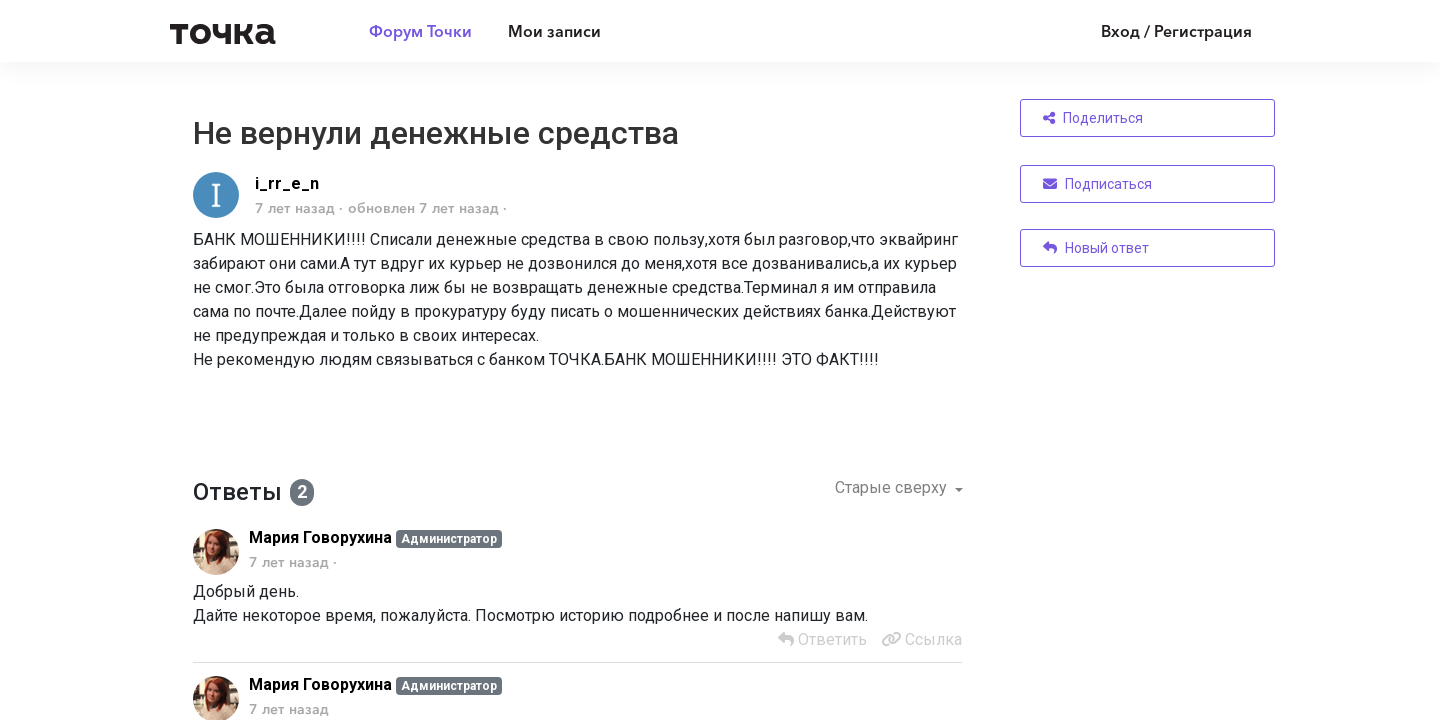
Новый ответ (1096, 248)
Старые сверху (893, 487)
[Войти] (1161, 31)
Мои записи (554, 31)
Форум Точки (420, 31)
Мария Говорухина (320, 537)
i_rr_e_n (287, 183)
